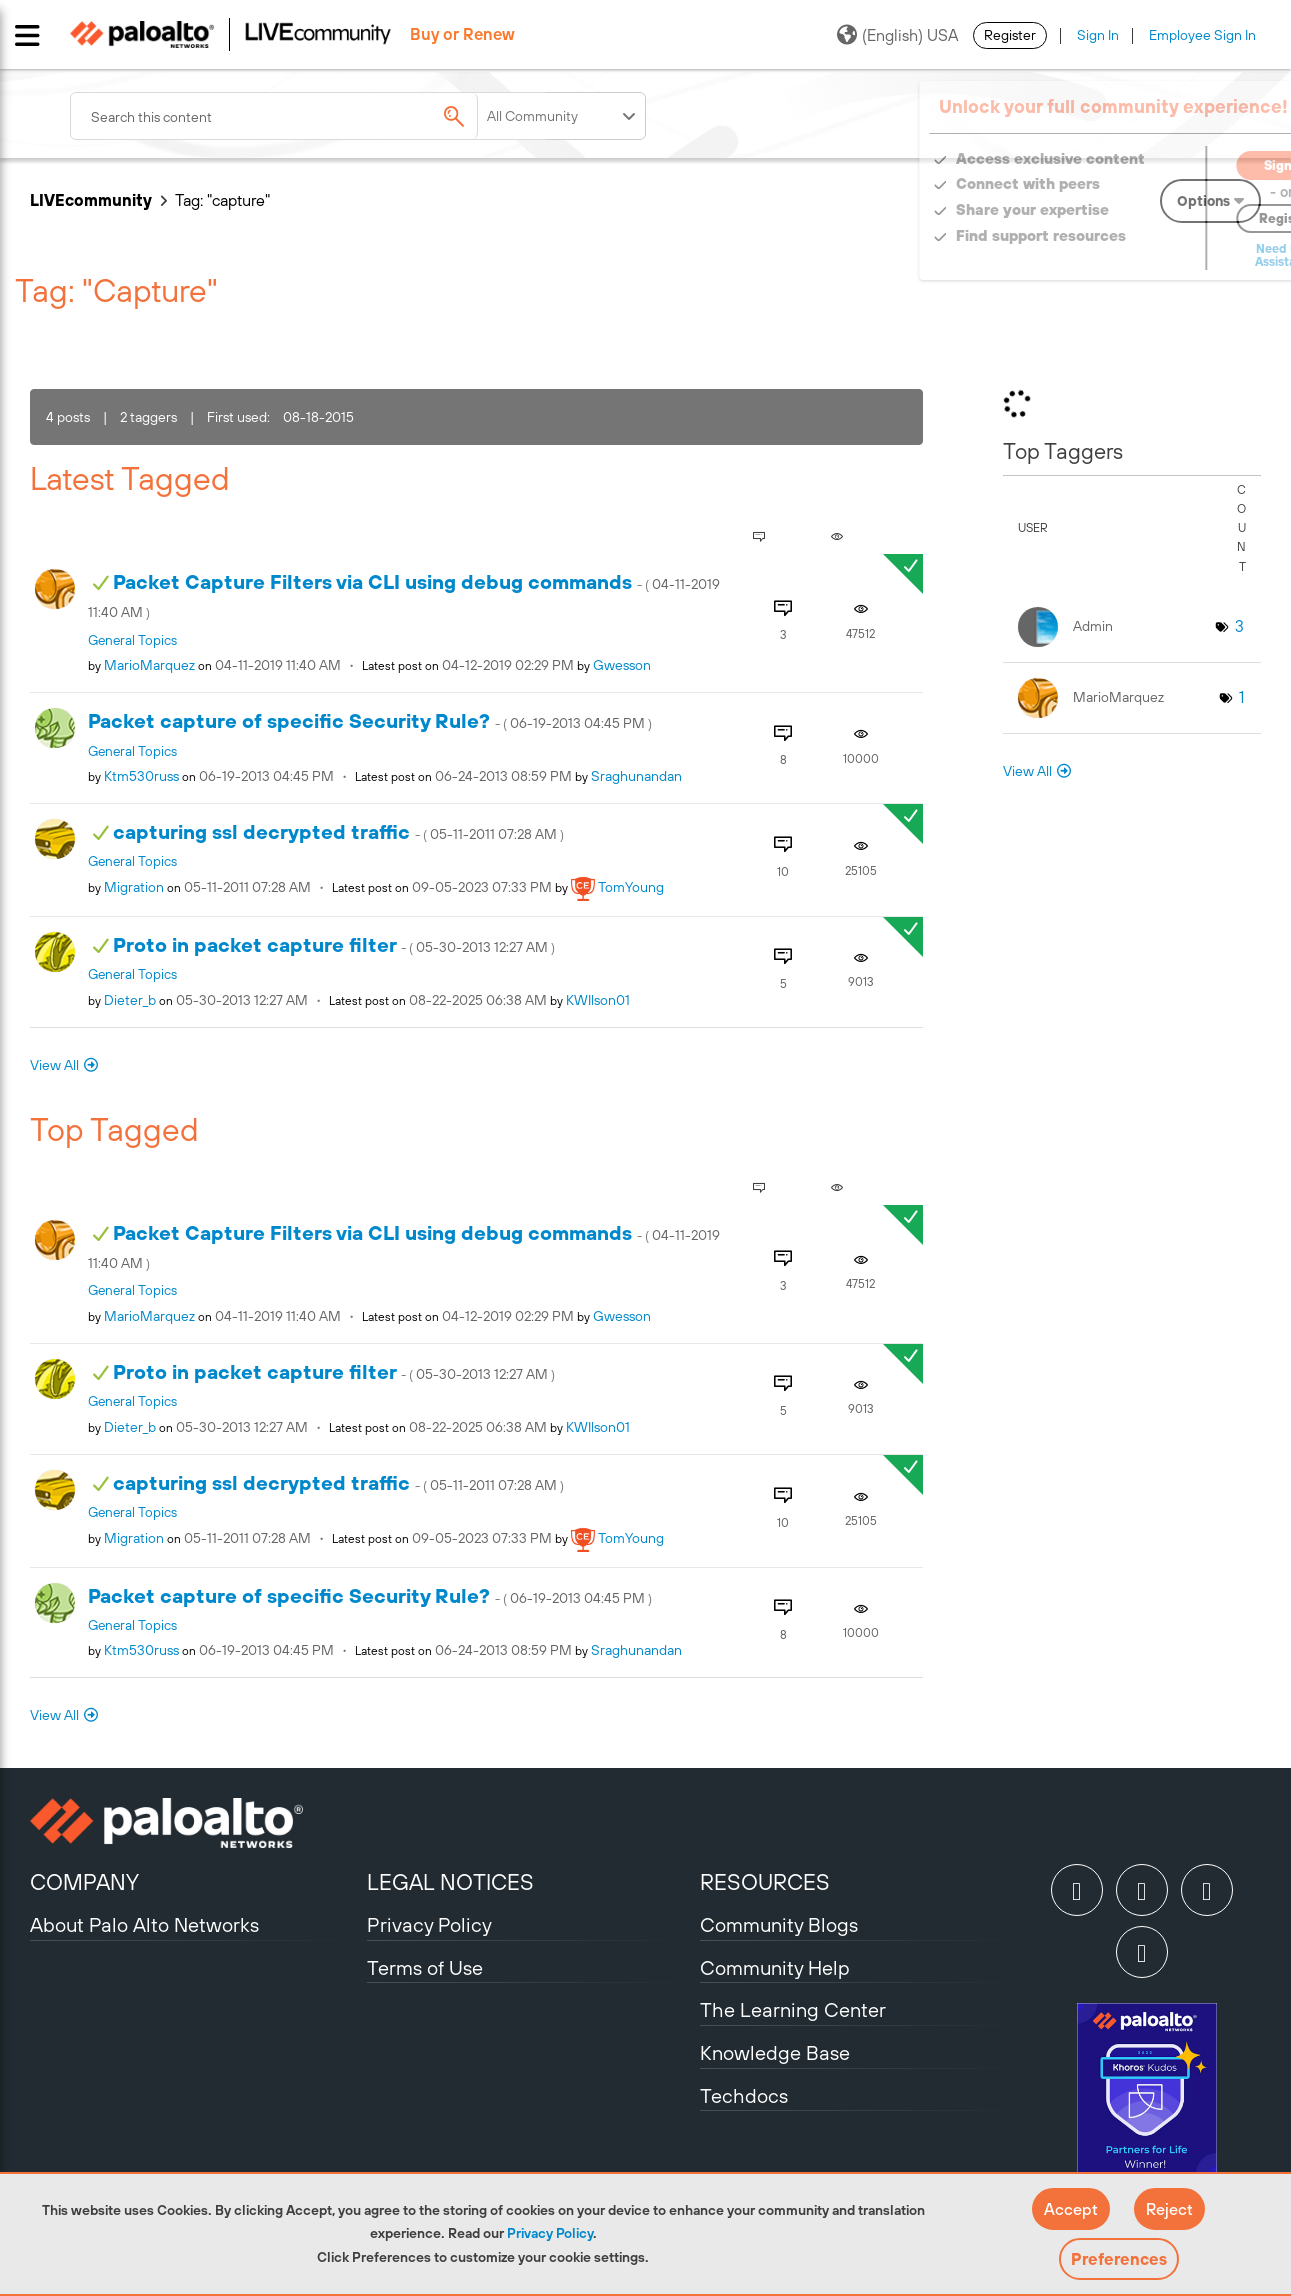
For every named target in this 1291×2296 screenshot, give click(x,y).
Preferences (1119, 2259)
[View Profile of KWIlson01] (598, 1000)
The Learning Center (793, 2009)
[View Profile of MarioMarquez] (149, 665)
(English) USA (897, 35)
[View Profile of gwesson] (622, 665)
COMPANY (84, 1882)
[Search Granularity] (563, 116)
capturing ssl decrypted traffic (338, 831)
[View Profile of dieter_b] (130, 1000)
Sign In (1098, 35)
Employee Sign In (1202, 35)
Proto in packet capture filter (334, 944)
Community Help (775, 1967)
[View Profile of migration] (134, 887)
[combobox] (310, 116)
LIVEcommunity (91, 200)
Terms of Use (425, 1967)
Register (1010, 35)
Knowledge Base (775, 2052)
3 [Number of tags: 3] (1239, 626)
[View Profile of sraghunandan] (636, 776)
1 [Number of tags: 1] (1241, 697)
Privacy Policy (550, 2233)
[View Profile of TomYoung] (631, 887)
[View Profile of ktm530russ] (141, 776)
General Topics (132, 640)
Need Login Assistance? (1171, 255)
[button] (1071, 2209)
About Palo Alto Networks (144, 1924)
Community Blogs (779, 1924)
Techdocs (744, 2095)
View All (54, 1065)
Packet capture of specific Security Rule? (370, 720)
